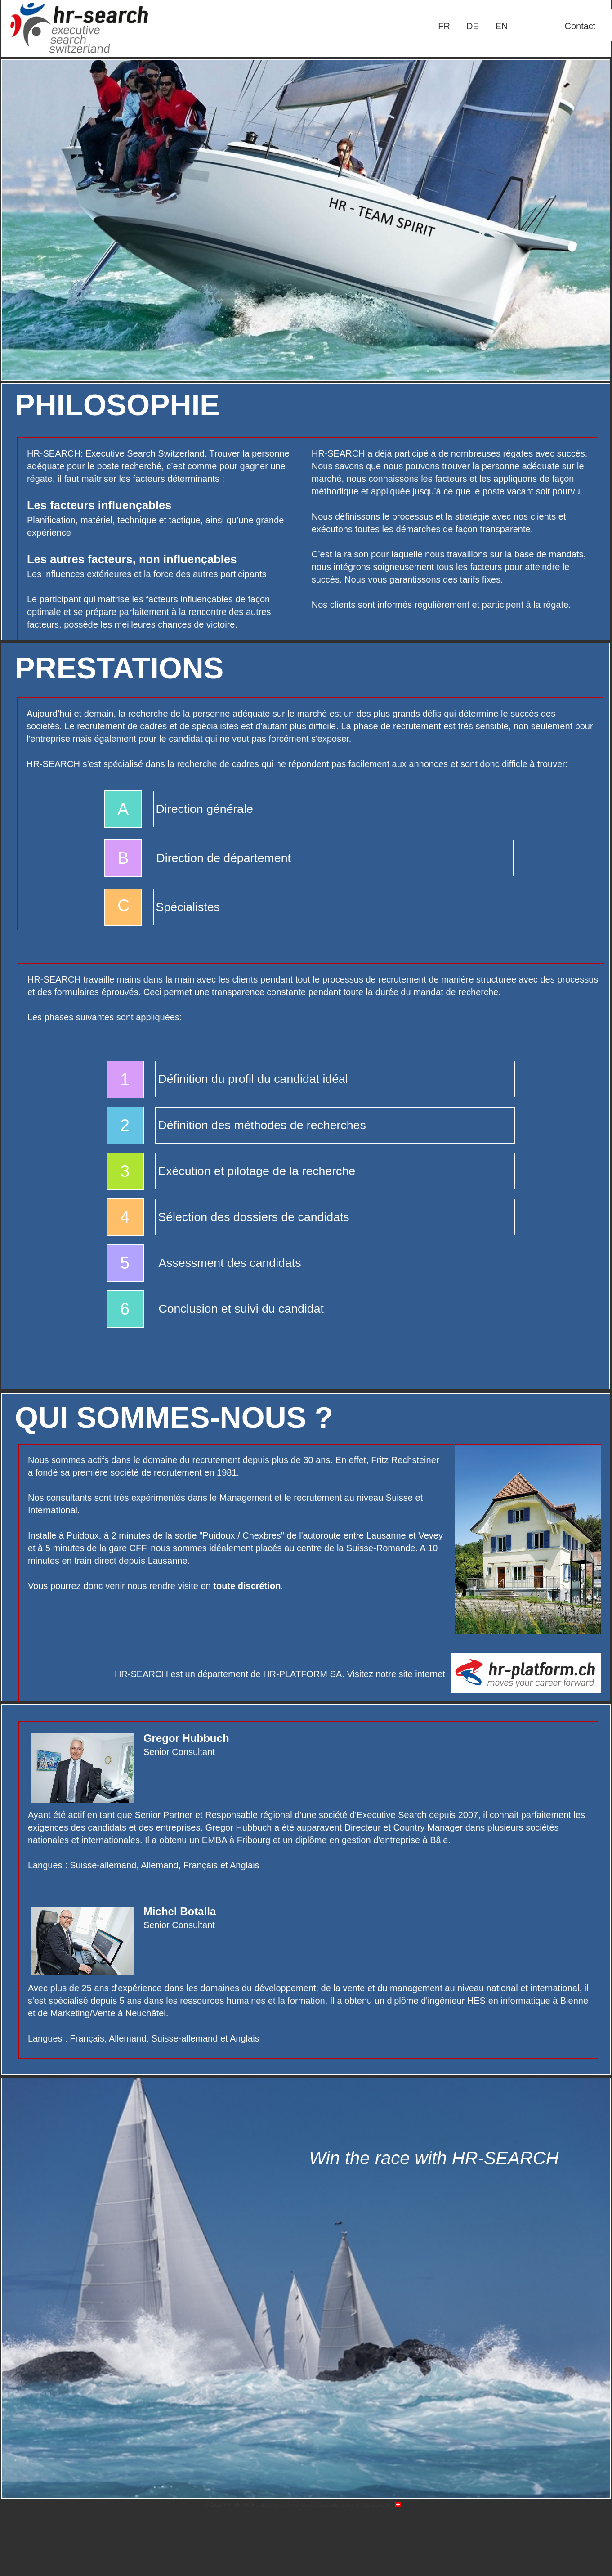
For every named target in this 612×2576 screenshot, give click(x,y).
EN (502, 26)
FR (444, 26)
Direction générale (204, 809)
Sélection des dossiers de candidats (253, 1217)
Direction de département (223, 858)
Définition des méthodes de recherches (262, 1125)
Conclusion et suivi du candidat (241, 1308)
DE (472, 26)
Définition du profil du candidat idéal (253, 1079)
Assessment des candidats (229, 1263)
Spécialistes (188, 907)
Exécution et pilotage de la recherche (256, 1171)
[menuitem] (444, 26)
